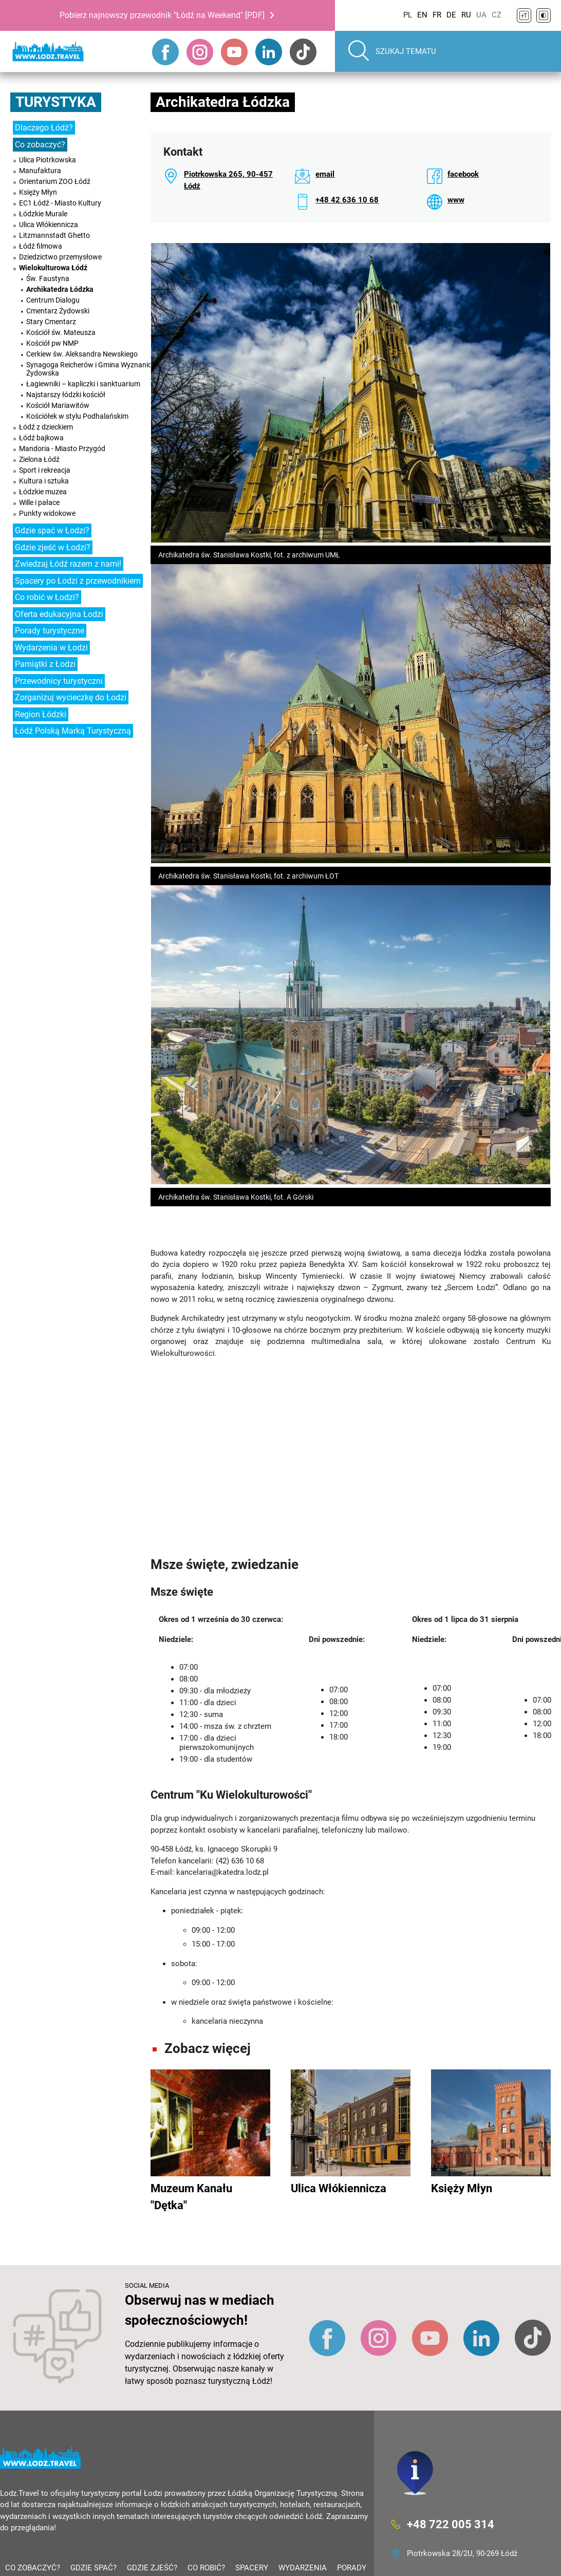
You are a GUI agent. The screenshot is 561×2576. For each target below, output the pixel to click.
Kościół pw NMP (52, 343)
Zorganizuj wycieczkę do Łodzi (70, 697)
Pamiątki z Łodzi (45, 664)
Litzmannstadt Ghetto (54, 235)
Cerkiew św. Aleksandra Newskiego (82, 354)
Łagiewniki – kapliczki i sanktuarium (83, 384)
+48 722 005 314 (450, 2523)
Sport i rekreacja (44, 470)
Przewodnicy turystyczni (59, 681)
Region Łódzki (40, 714)
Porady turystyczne (49, 631)
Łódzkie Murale (43, 214)
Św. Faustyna (47, 278)
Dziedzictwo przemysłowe (60, 257)
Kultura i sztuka (44, 481)
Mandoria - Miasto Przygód (62, 448)
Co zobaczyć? (40, 145)
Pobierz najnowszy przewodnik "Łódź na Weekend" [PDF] (162, 15)
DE (451, 15)
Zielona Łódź (39, 459)
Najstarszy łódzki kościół (65, 394)
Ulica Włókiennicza (48, 224)
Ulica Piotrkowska (47, 160)
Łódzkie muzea (43, 492)
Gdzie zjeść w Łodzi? (52, 547)
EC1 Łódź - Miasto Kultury (60, 203)
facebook (463, 174)
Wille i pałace (39, 502)
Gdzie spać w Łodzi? (52, 530)
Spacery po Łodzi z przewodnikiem (78, 581)
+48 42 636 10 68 (347, 199)
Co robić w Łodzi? (47, 597)
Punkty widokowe (47, 513)
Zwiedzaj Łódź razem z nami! (68, 564)
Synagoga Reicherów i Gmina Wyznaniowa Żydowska (94, 369)
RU (466, 15)
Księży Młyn (38, 192)
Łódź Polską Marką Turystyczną (73, 731)
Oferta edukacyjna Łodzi (59, 614)
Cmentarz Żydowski (57, 311)
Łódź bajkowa (41, 438)
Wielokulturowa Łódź (53, 268)
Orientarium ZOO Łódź (54, 181)
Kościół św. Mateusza (61, 332)
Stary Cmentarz (51, 322)
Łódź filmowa (40, 246)
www (455, 199)
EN (422, 15)
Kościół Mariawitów (57, 405)
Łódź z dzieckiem (46, 427)
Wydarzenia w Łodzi (51, 647)
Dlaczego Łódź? (44, 128)
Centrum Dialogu (53, 300)
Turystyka (55, 102)
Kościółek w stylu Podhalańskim (77, 416)
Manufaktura (40, 170)
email (324, 174)
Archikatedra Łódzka (59, 289)
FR (437, 15)
